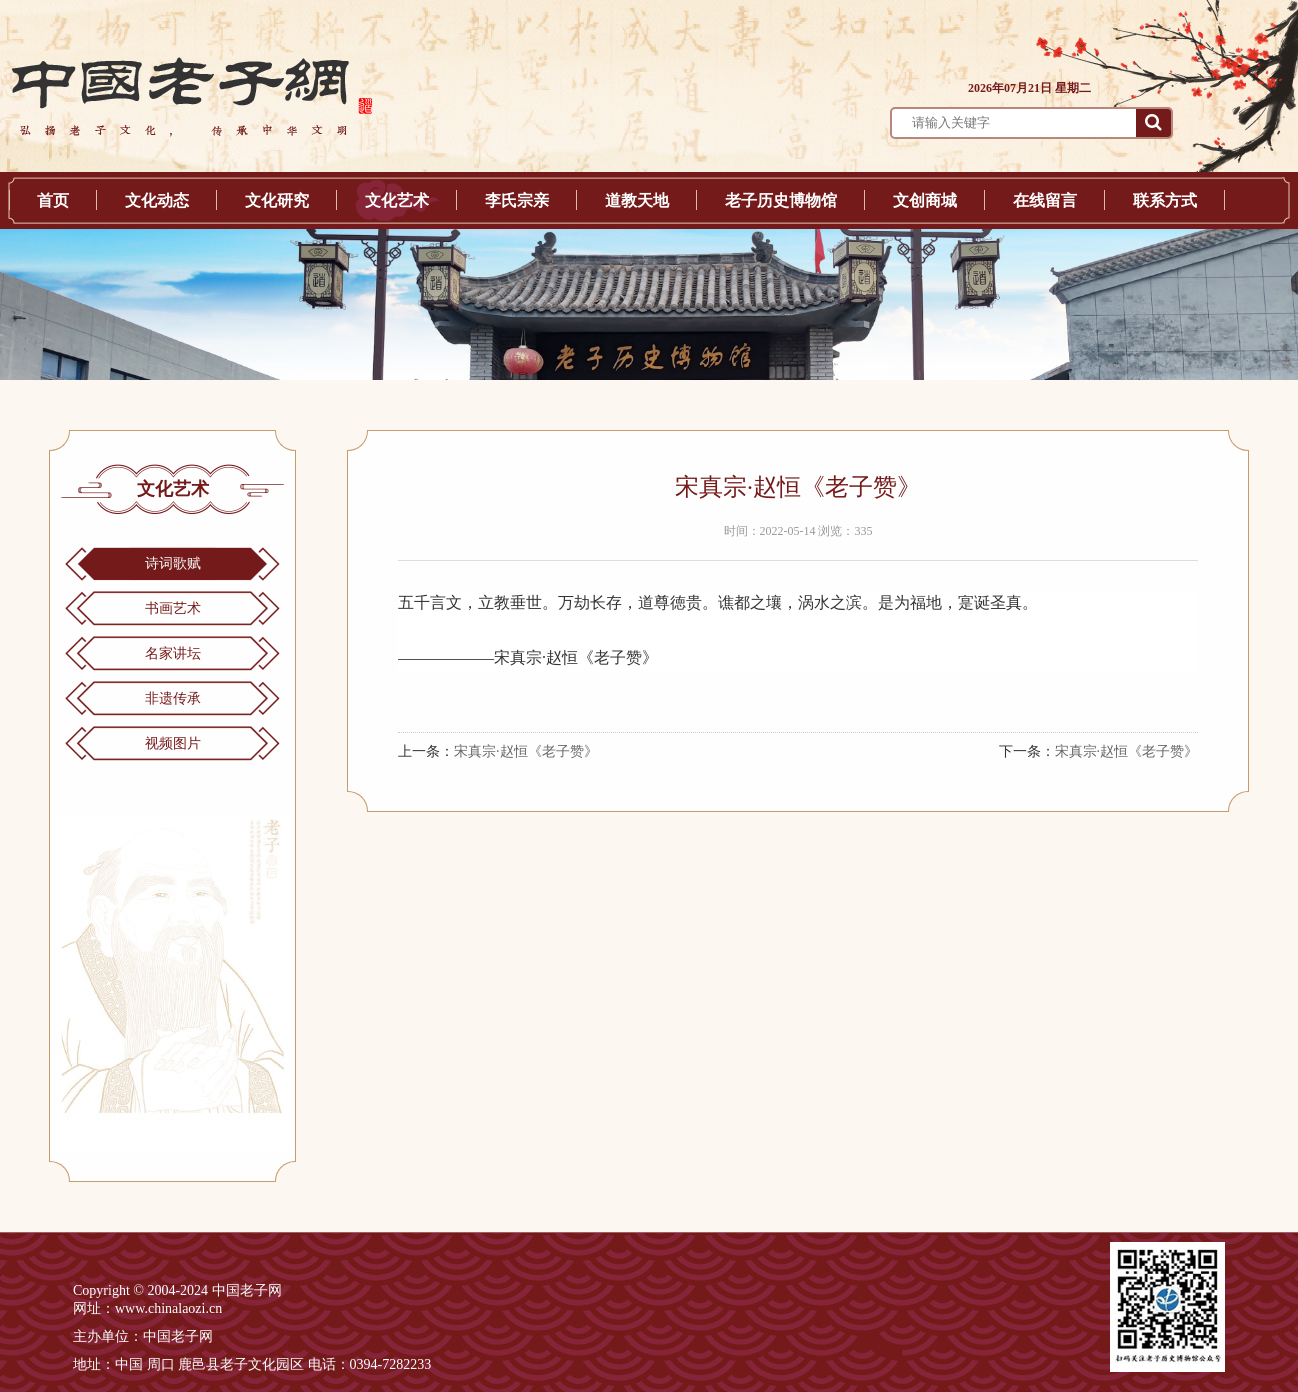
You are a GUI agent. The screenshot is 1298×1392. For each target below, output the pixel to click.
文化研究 (277, 200)
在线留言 (1045, 200)
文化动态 (157, 200)
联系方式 (1165, 200)
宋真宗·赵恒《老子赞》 (526, 751)
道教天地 (637, 200)
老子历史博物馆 (781, 200)
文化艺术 (397, 200)
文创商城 (925, 200)
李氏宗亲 (517, 200)
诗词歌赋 (173, 563)
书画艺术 (173, 608)
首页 (53, 200)
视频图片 (173, 743)
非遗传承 (173, 698)
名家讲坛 (173, 653)
